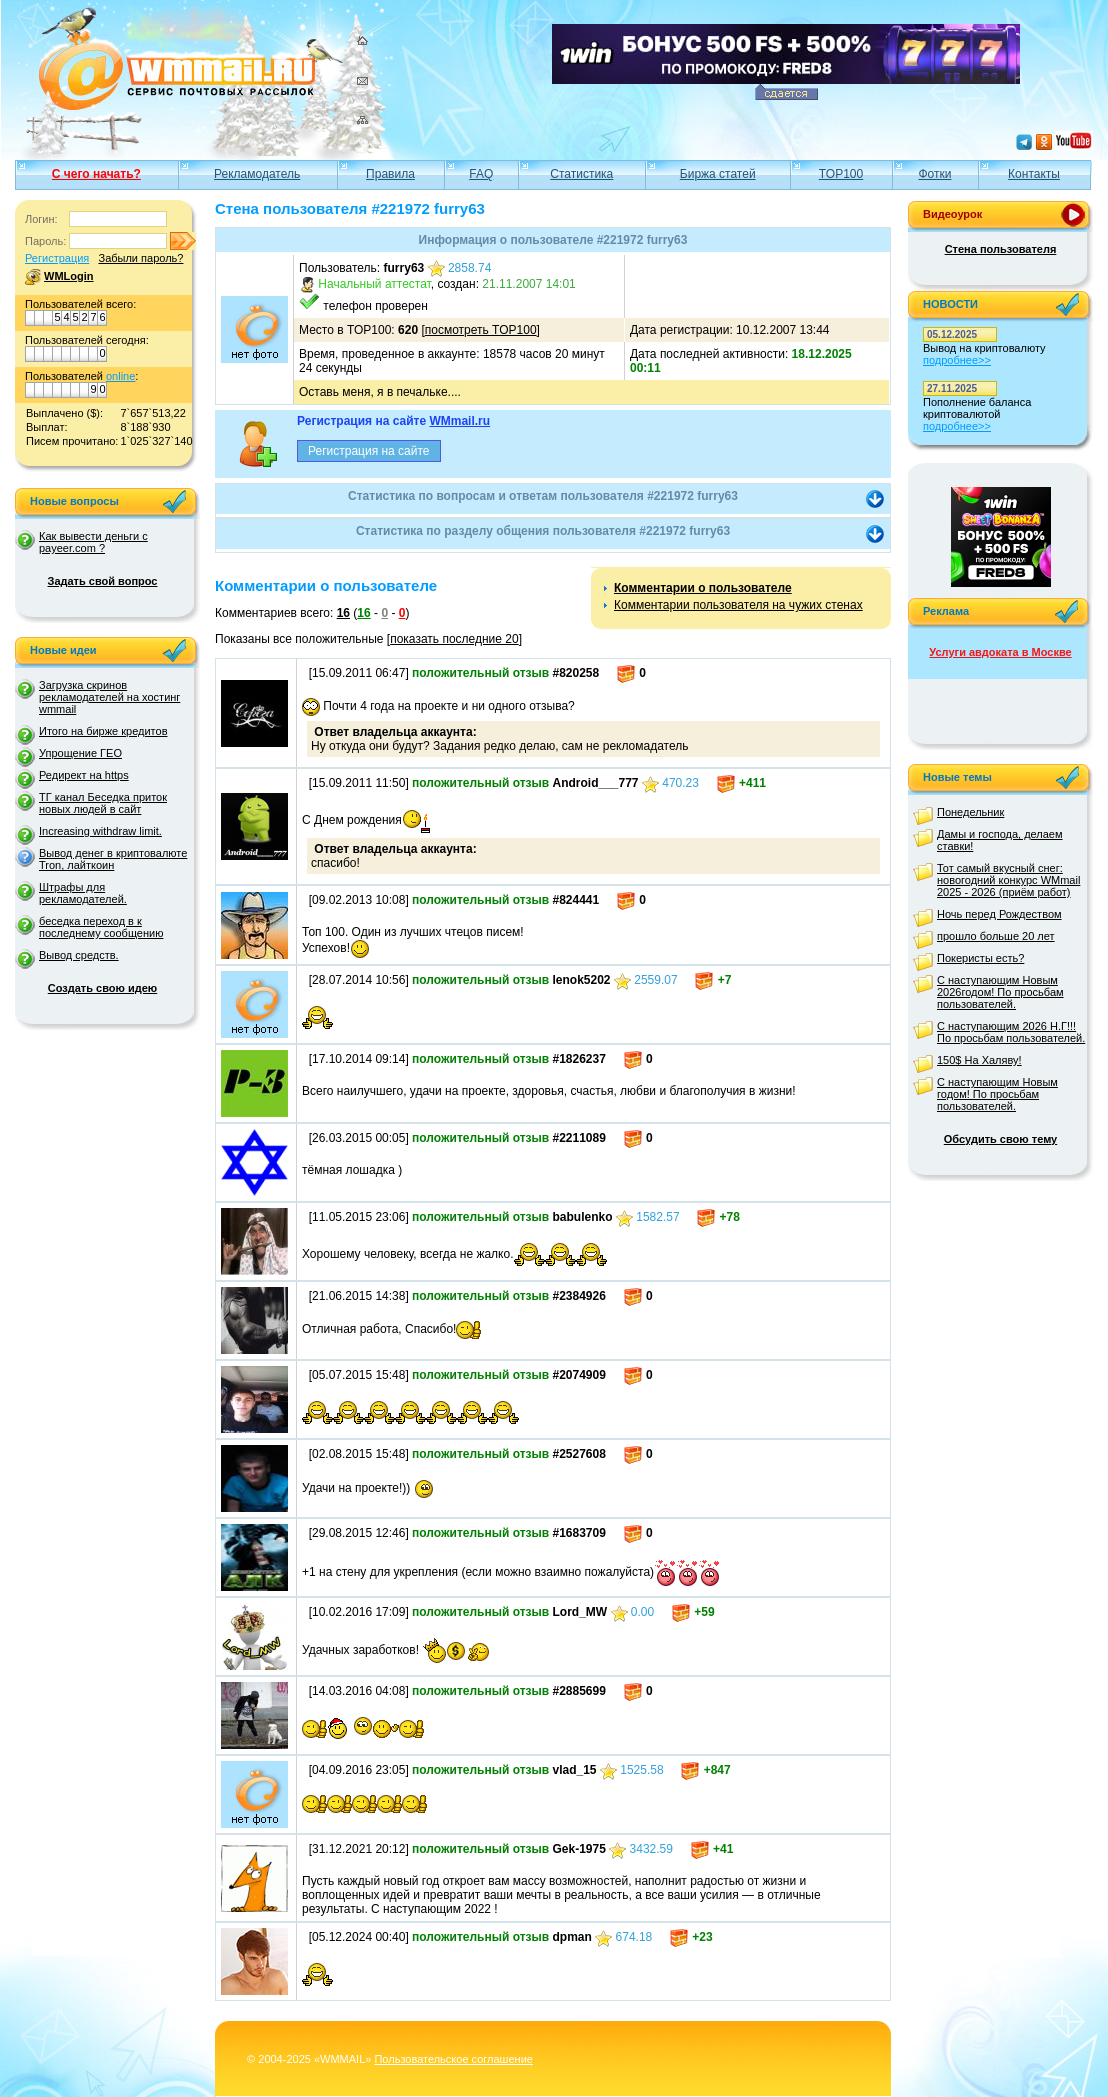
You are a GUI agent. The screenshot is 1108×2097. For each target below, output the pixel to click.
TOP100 (841, 174)
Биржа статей (718, 174)
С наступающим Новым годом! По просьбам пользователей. (997, 1094)
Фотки (934, 174)
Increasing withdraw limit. (100, 831)
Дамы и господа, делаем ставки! (1000, 840)
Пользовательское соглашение (453, 2059)
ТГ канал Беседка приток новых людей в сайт (103, 803)
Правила (390, 174)
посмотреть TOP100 (481, 330)
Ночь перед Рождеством (999, 914)
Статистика (581, 174)
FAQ (481, 174)
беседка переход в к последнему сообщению (101, 927)
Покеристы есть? (980, 958)
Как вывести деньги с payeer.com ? (93, 542)
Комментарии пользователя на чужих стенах (738, 605)
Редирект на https (84, 775)
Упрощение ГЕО (80, 753)
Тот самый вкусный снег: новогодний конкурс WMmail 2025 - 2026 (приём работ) (1008, 880)
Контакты (1034, 174)
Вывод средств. (79, 955)
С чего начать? (96, 174)
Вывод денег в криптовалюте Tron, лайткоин (113, 859)
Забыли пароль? (140, 258)
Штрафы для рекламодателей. (83, 893)
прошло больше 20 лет (996, 936)
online (120, 376)
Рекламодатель (257, 174)
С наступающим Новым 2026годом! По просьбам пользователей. (1000, 992)
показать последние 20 (454, 639)
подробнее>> (957, 360)
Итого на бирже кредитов (103, 731)
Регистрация (57, 258)
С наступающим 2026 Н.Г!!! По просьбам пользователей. (1011, 1032)
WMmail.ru (459, 421)
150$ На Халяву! (979, 1060)
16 (343, 613)
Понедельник (970, 812)
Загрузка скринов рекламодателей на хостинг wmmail (109, 697)
